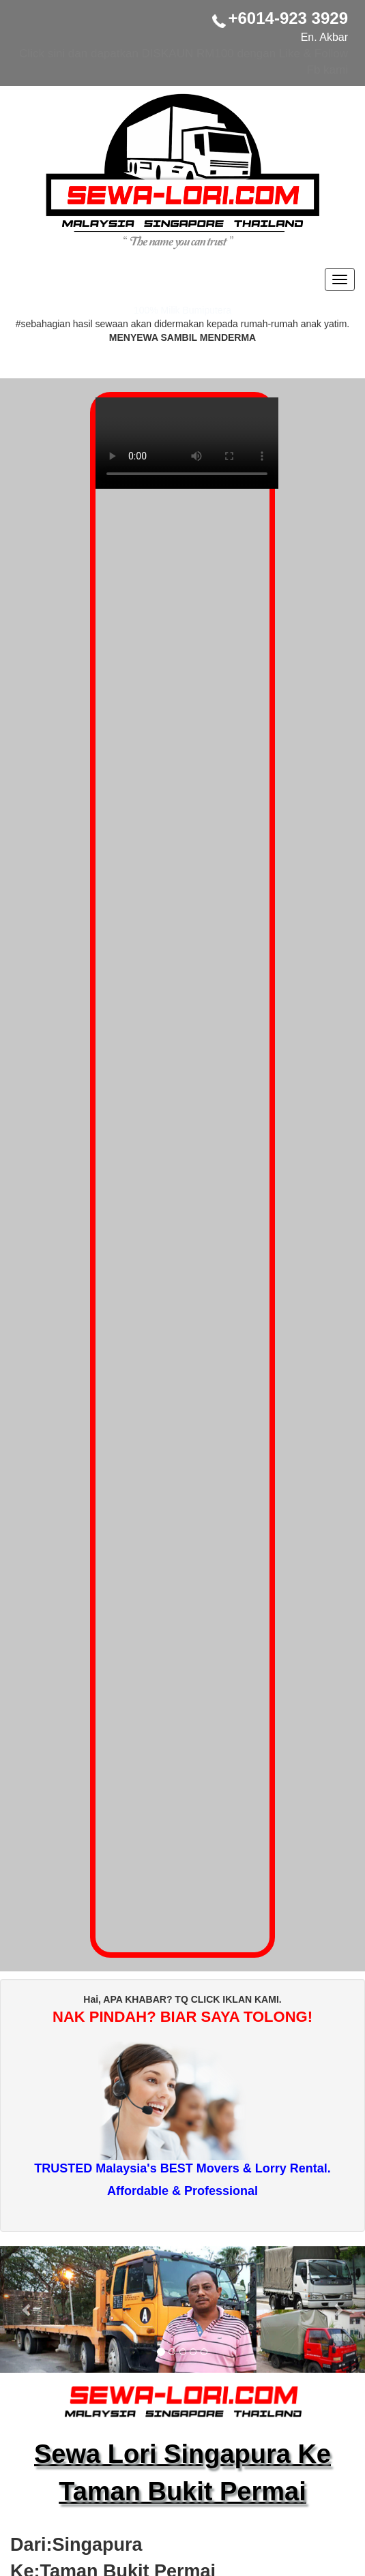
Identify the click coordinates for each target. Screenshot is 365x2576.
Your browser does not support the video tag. (187, 449)
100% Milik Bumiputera (182, 310)
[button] (27, 2309)
